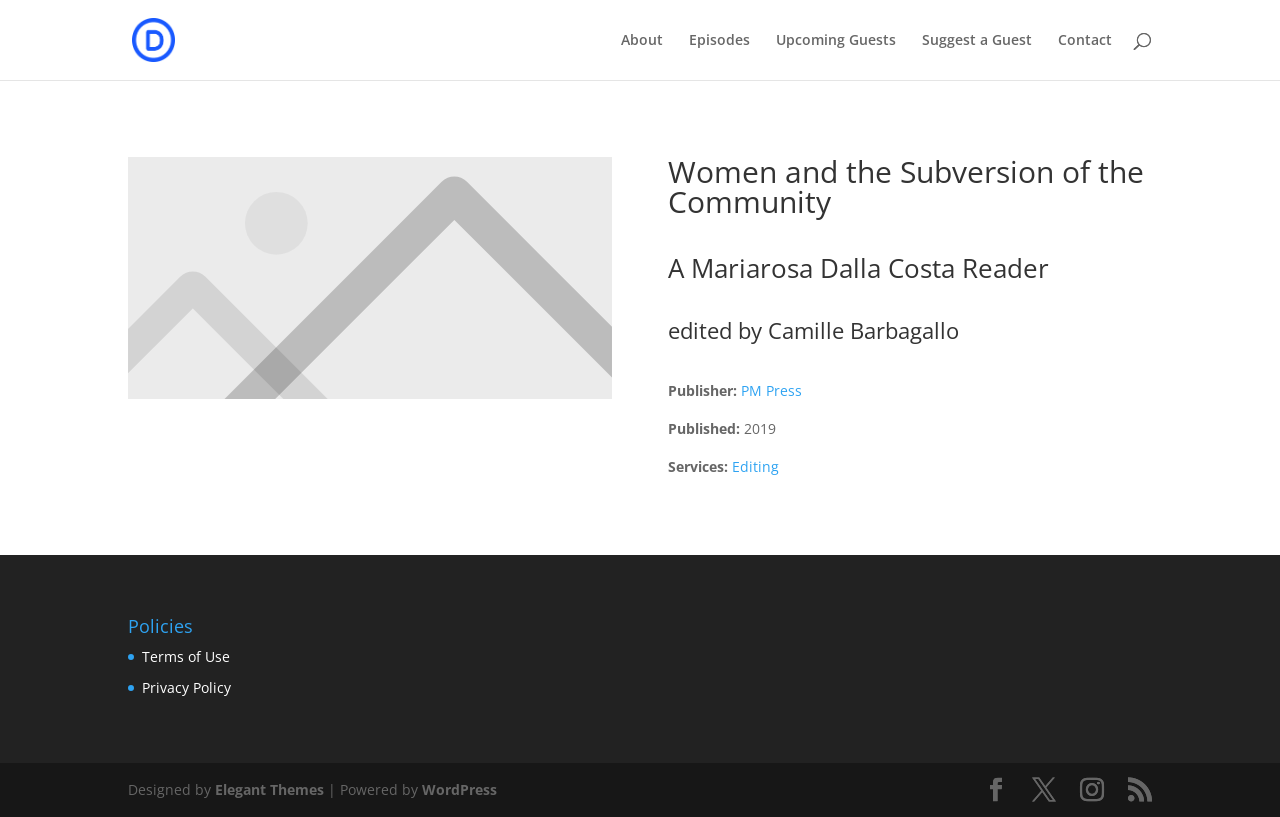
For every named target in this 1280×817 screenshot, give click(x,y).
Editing (755, 466)
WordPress (459, 789)
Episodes (719, 41)
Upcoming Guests (836, 41)
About (642, 41)
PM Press (771, 390)
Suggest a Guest (977, 41)
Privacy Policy (186, 687)
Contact (1085, 41)
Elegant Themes (269, 789)
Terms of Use (186, 656)
